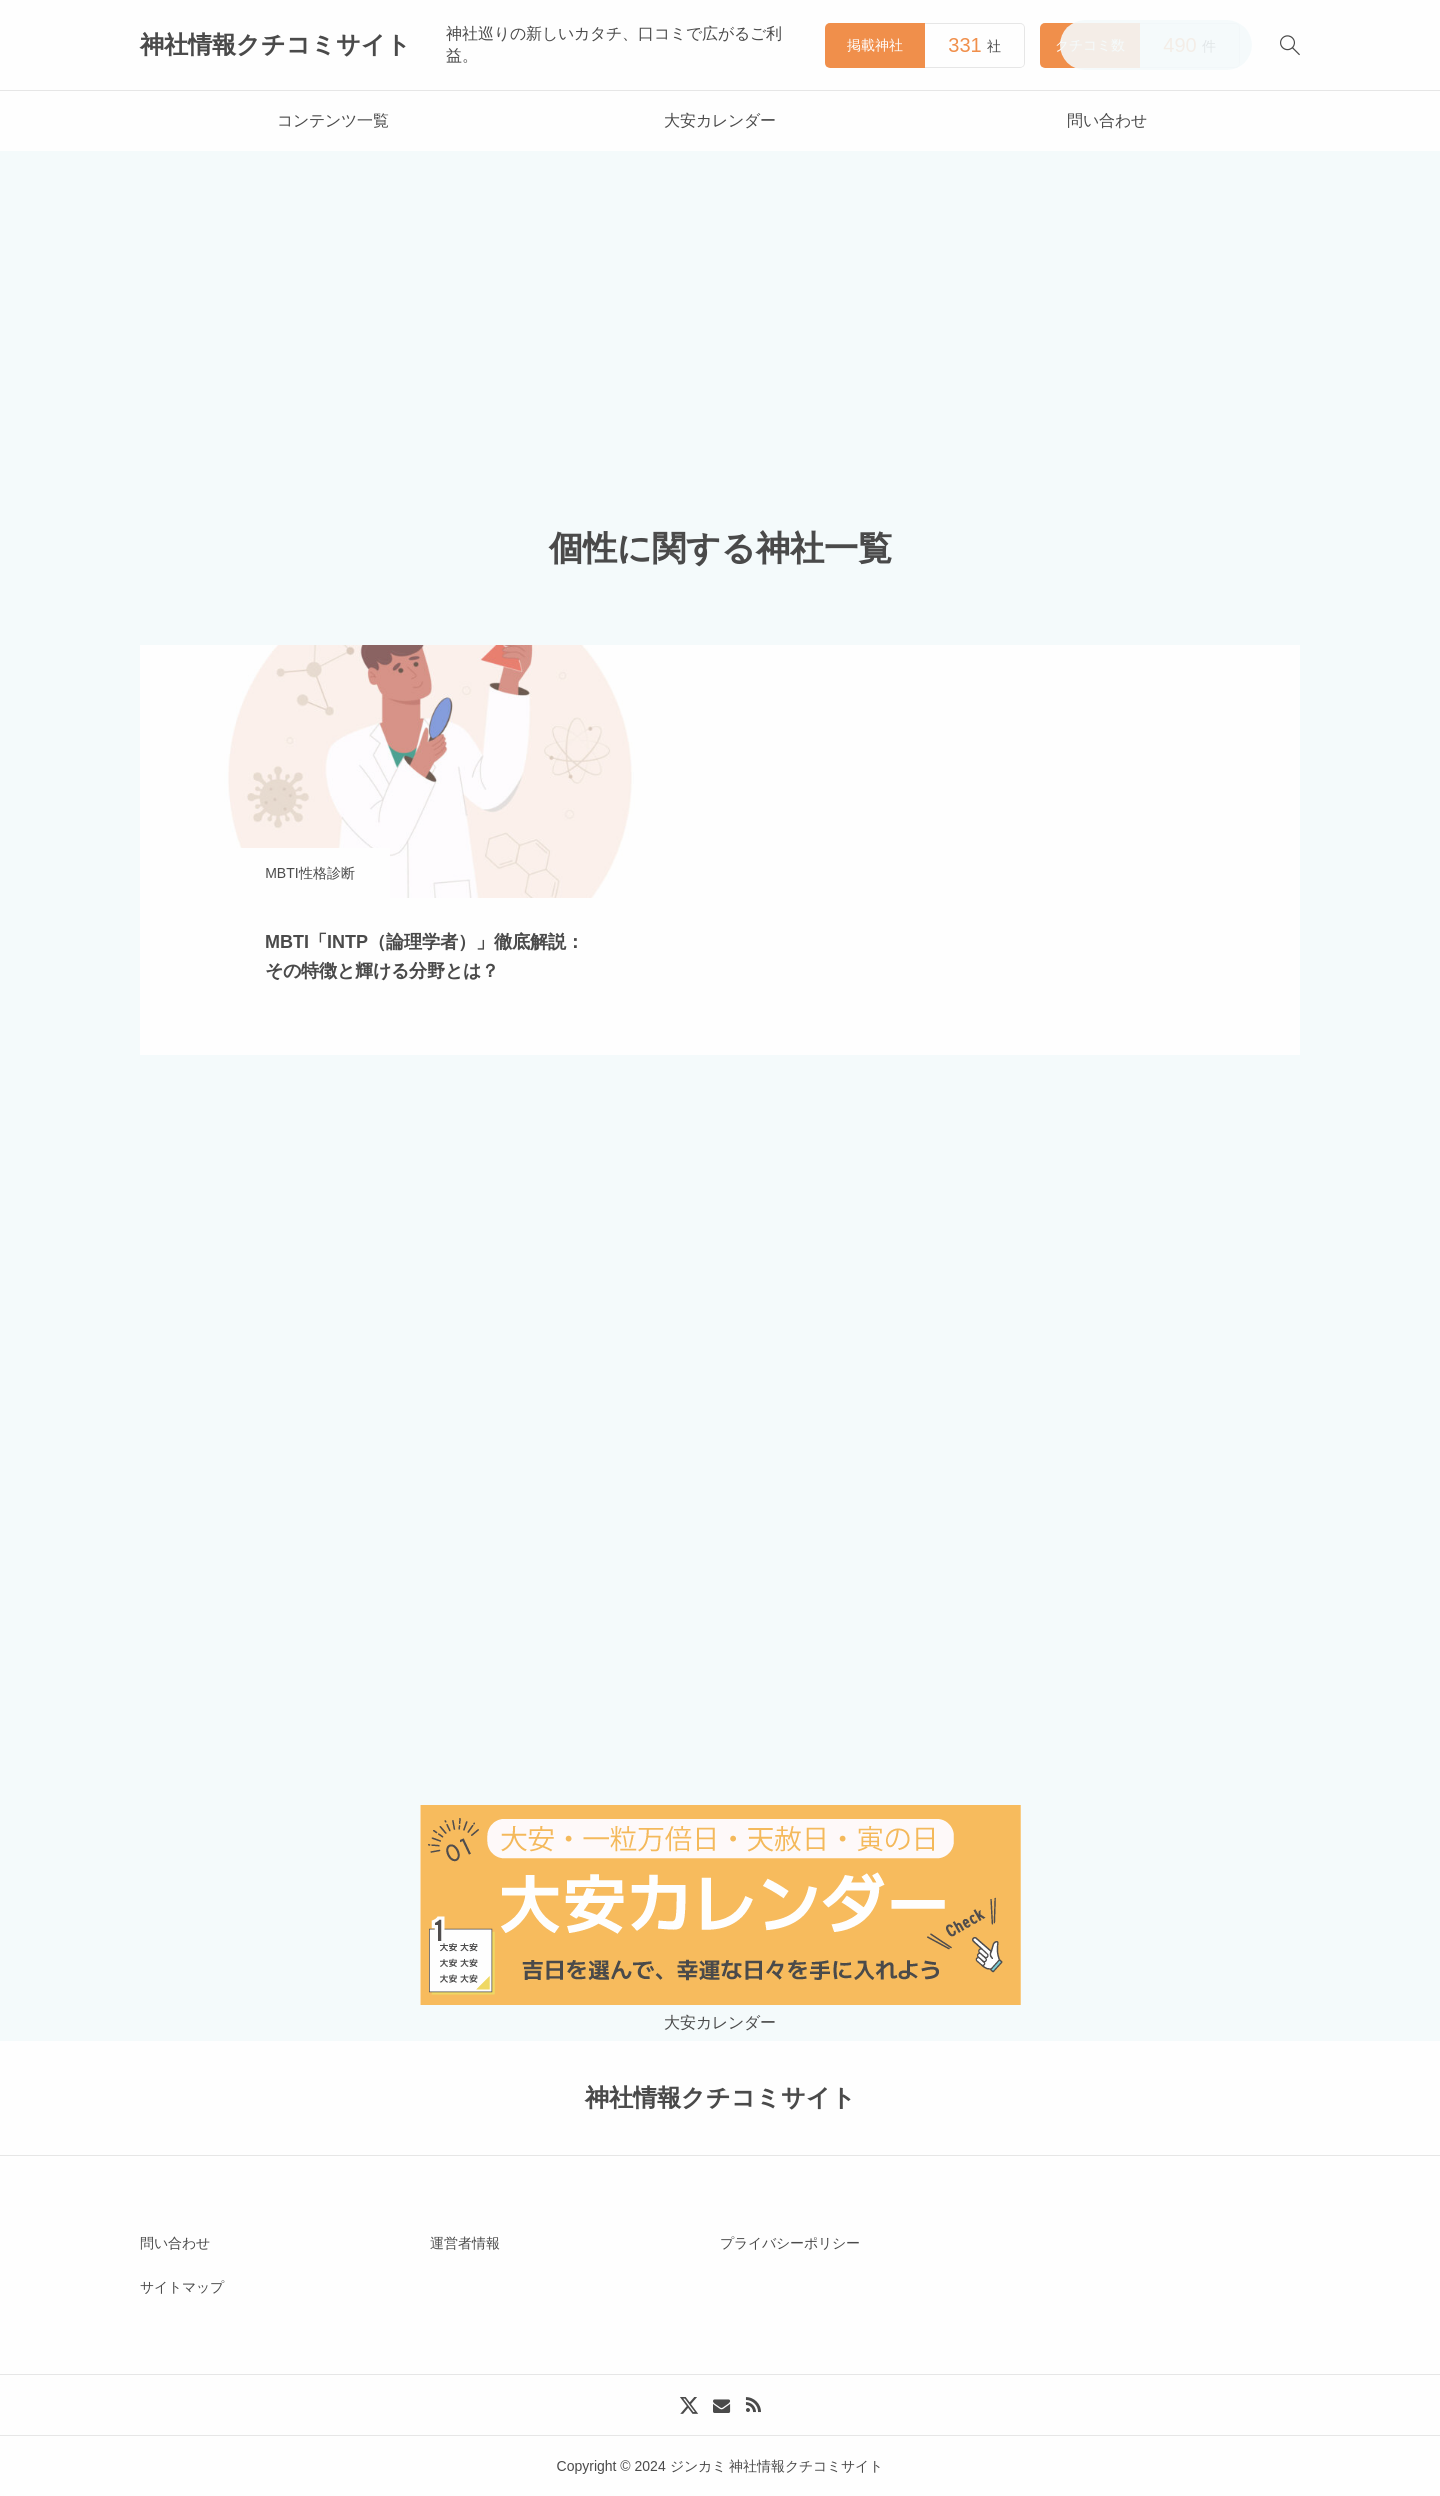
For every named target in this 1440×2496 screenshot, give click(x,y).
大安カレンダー (720, 120)
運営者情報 (465, 2243)
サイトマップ (182, 2287)
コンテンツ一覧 (333, 120)
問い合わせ (1107, 120)
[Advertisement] (720, 301)
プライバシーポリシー (790, 2243)
